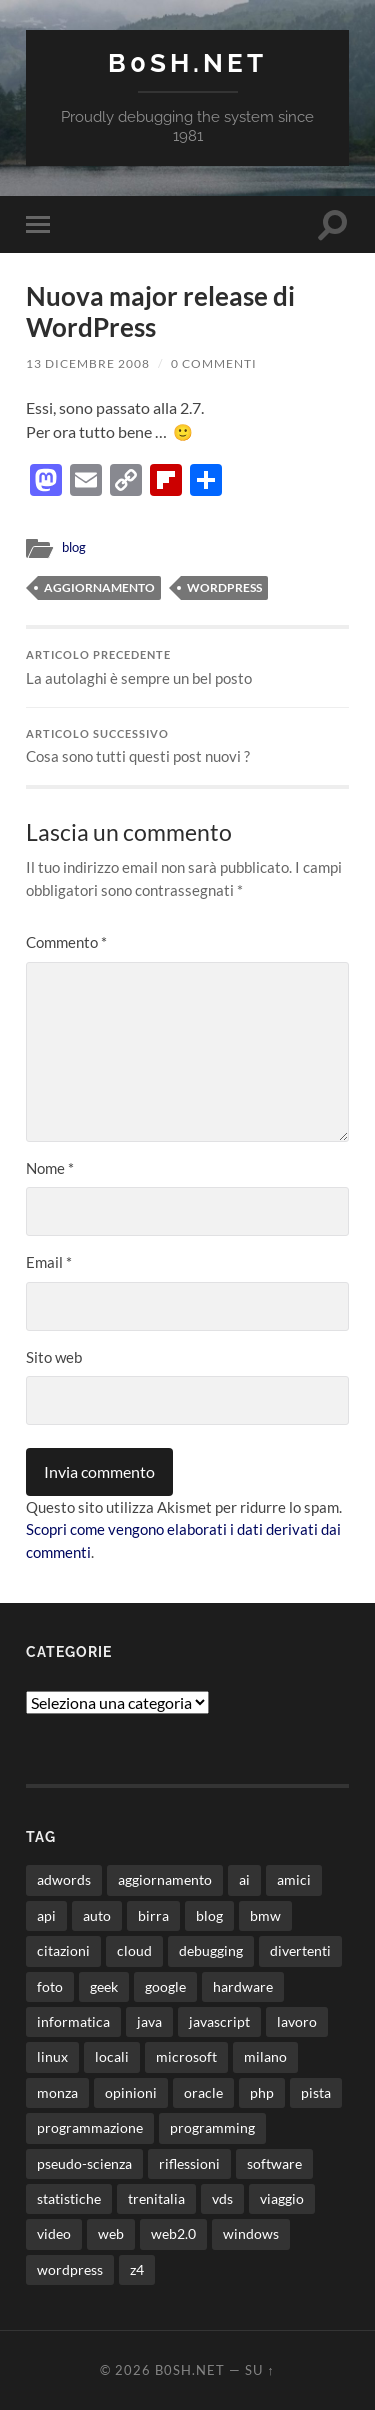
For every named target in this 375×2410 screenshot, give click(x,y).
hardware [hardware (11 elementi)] (243, 1986)
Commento (66, 942)
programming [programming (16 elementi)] (212, 2127)
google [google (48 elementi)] (165, 1986)
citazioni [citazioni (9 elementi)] (63, 1950)
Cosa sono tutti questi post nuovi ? (187, 747)
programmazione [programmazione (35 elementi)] (90, 2127)
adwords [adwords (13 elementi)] (64, 1879)
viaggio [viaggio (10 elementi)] (282, 2198)
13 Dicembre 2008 (88, 363)
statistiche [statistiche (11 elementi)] (69, 2198)
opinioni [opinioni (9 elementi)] (131, 2092)
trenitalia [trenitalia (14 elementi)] (156, 2198)
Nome (50, 1168)
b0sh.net (187, 62)
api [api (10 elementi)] (46, 1915)
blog (74, 547)
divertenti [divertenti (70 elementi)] (300, 1950)
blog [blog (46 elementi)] (209, 1915)
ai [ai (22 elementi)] (244, 1879)
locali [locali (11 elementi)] (112, 2056)
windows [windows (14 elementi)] (251, 2233)
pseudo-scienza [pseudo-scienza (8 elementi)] (84, 2163)
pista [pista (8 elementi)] (316, 2092)
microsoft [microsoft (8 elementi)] (186, 2056)
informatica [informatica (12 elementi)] (73, 2021)
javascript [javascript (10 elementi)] (219, 2021)
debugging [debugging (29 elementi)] (211, 1950)
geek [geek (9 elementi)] (104, 1986)
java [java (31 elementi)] (149, 2021)
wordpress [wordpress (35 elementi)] (70, 2269)
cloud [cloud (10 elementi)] (134, 1950)
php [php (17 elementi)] (262, 2092)
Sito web (54, 1357)
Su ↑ (259, 2370)
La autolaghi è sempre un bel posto (187, 668)
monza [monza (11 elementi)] (57, 2092)
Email (49, 1262)
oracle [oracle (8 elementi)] (203, 2092)
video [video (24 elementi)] (54, 2233)
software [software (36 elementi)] (274, 2163)
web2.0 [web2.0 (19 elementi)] (173, 2233)
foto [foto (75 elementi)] (50, 1986)
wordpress (224, 587)
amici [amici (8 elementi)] (294, 1879)
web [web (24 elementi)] (111, 2233)
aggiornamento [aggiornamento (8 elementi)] (165, 1879)
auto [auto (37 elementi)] (97, 1915)
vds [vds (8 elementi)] (222, 2198)
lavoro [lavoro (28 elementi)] (297, 2021)
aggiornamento (99, 587)
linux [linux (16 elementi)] (52, 2056)
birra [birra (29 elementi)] (153, 1915)
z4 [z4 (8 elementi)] (137, 2269)
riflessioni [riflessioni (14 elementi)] (189, 2163)
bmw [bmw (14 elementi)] (265, 1915)
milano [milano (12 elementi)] (265, 2056)
